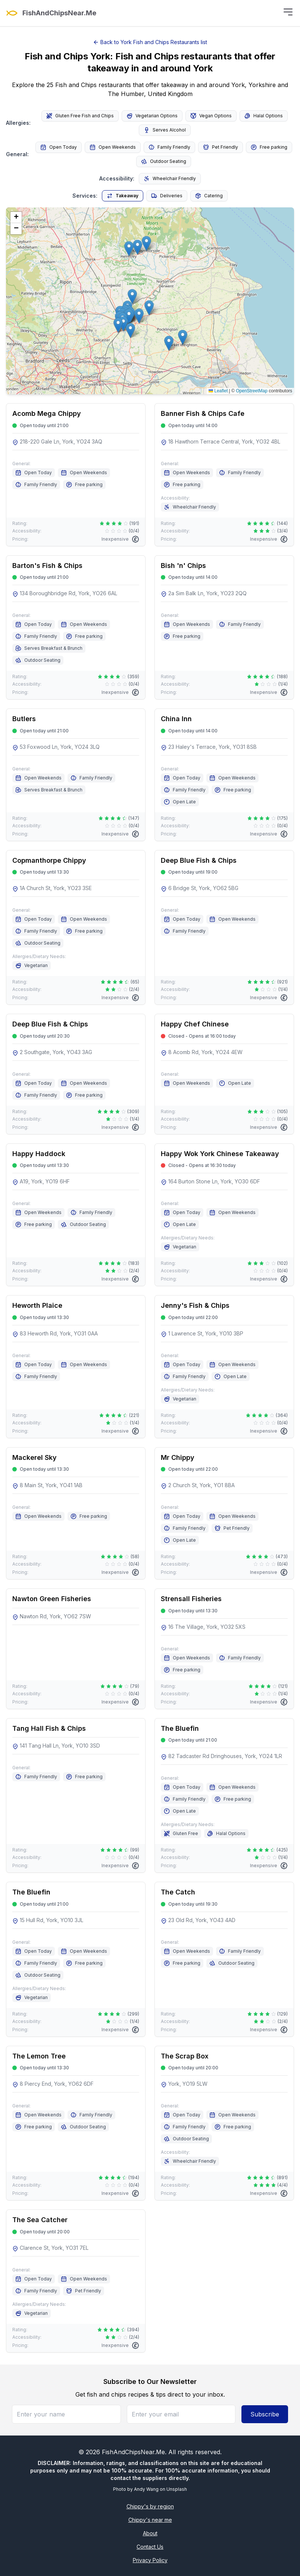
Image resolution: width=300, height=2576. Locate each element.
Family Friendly (169, 147)
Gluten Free (181, 1834)
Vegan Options (211, 116)
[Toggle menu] (288, 12)
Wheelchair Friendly (170, 179)
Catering (209, 196)
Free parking (269, 147)
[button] (123, 323)
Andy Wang (146, 2489)
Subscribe (264, 2414)
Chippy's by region (150, 2506)
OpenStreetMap (252, 390)
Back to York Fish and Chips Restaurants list (150, 42)
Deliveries (166, 196)
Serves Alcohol (165, 130)
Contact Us (150, 2546)
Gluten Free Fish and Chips (80, 116)
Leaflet (218, 390)
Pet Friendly (220, 147)
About (150, 2533)
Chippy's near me (150, 2520)
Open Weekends (113, 147)
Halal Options (263, 116)
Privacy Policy (150, 2560)
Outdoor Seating (163, 161)
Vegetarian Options (152, 116)
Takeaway (122, 196)
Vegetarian (31, 966)
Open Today (58, 147)
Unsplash (176, 2489)
